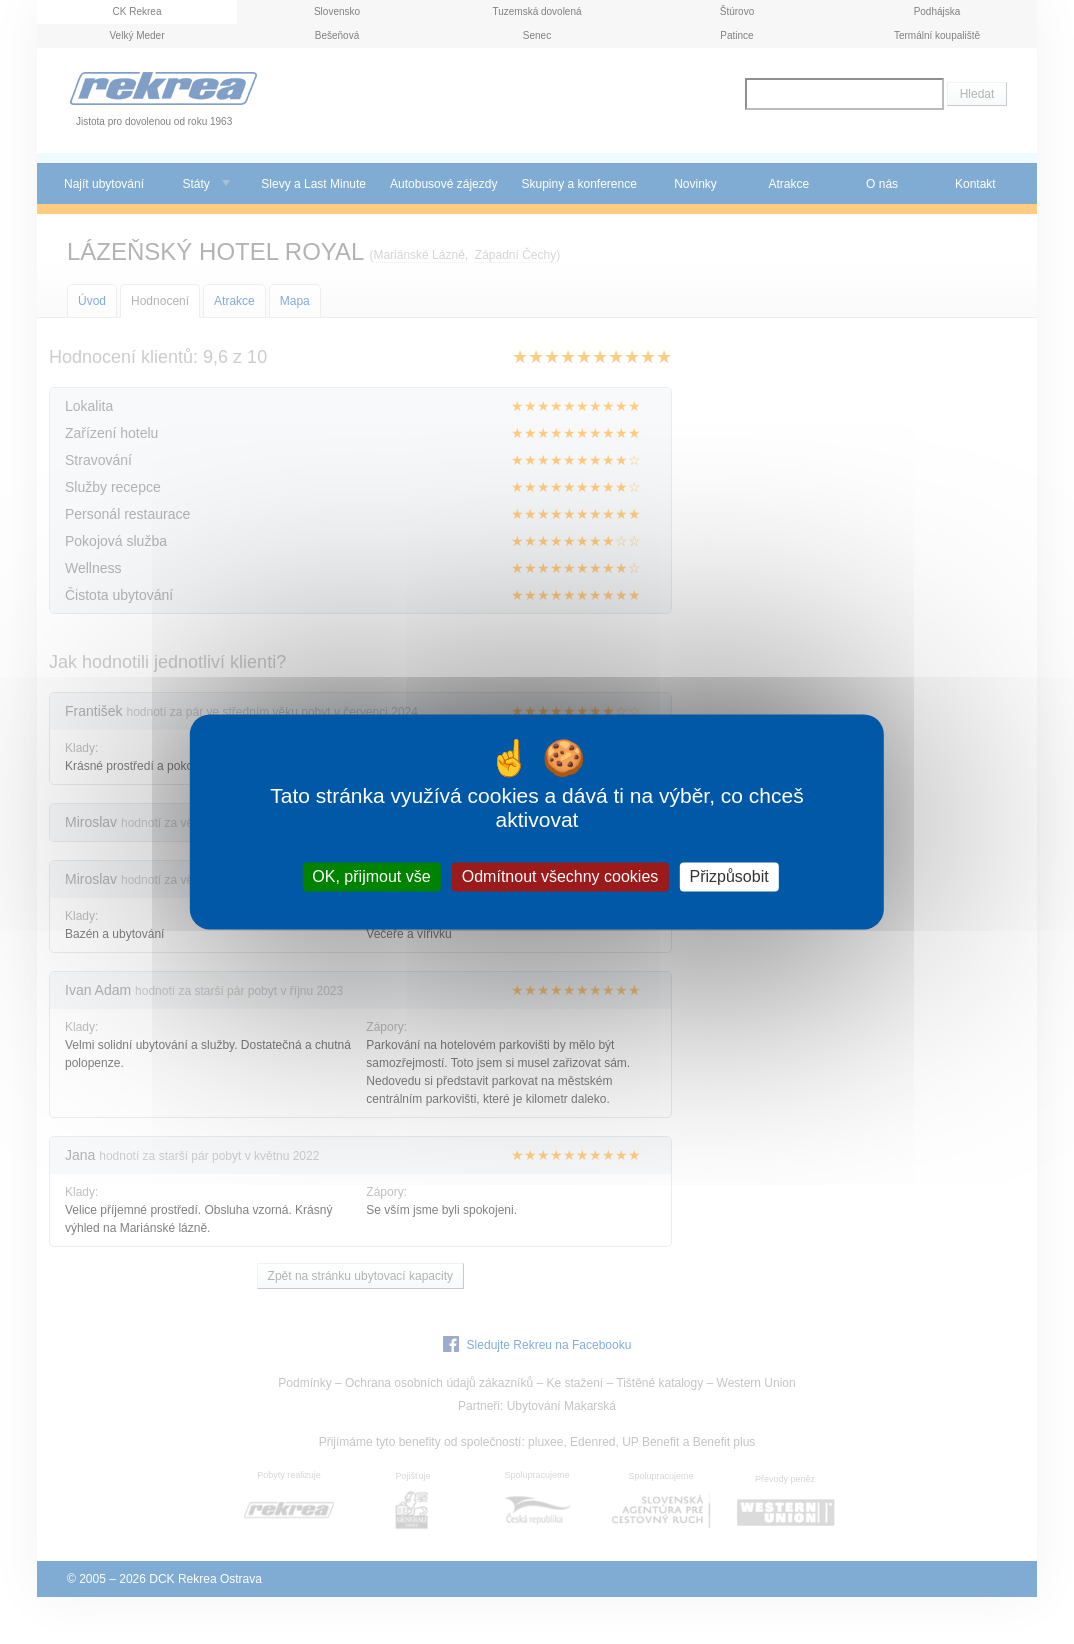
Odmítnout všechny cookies (560, 876)
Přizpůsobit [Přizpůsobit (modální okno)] (728, 876)
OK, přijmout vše (371, 876)
